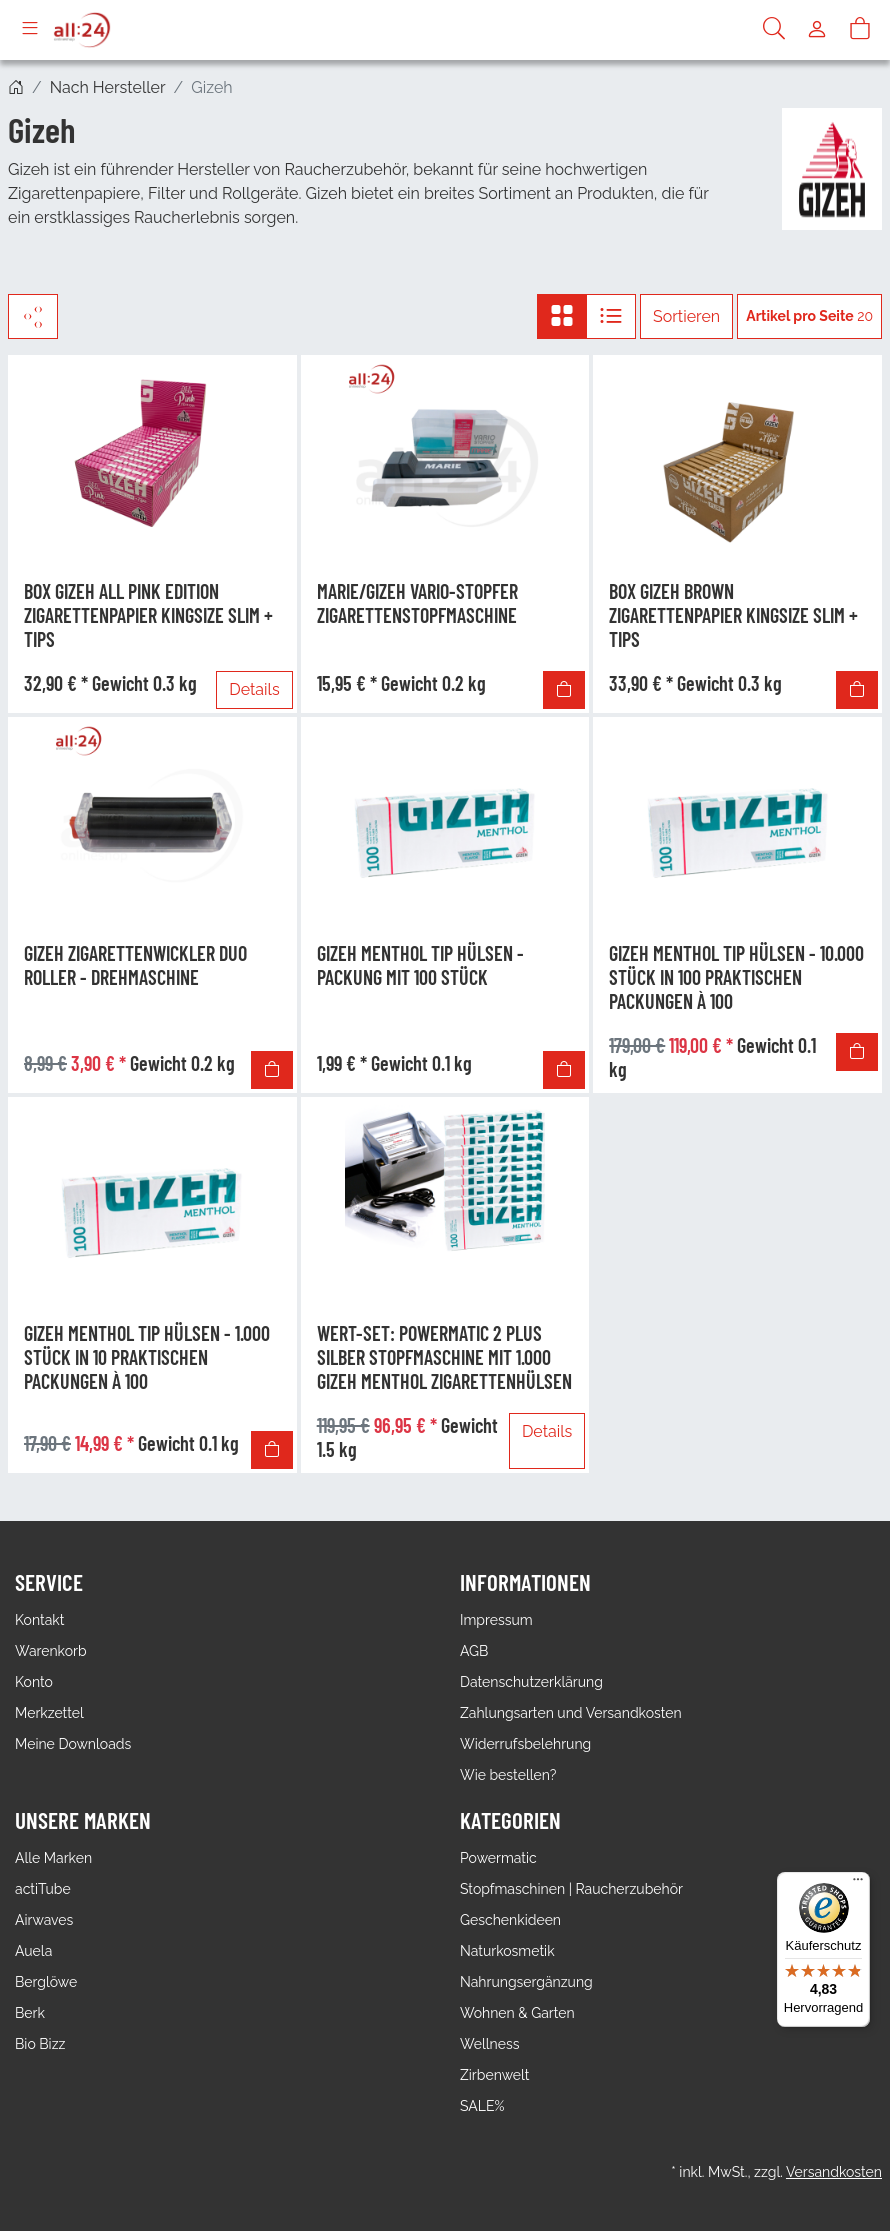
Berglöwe (46, 1982)
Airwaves (44, 1920)
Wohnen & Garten (517, 2013)
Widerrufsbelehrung (525, 1744)
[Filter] (33, 316)
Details (254, 689)
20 (809, 316)
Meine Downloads (73, 1744)
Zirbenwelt (494, 2075)
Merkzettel (49, 1713)
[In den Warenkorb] (564, 690)
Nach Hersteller (108, 87)
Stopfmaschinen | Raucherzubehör (571, 1889)
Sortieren (686, 316)
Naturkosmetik (507, 1951)
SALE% (482, 2106)
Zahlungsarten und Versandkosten (571, 1713)
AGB (474, 1651)
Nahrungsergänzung (526, 1982)
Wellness (489, 2044)
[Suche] (774, 30)
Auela (33, 1951)
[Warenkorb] (860, 30)
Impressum (496, 1620)
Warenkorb (51, 1651)
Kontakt (39, 1620)
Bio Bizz (40, 2044)
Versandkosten (834, 2172)
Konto (34, 1682)
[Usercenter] (817, 30)
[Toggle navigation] (30, 30)
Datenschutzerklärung (531, 1682)
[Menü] (858, 1884)
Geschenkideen (510, 1920)
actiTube (43, 1889)
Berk (30, 2013)
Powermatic (498, 1858)
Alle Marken (53, 1858)
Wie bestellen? (508, 1775)
